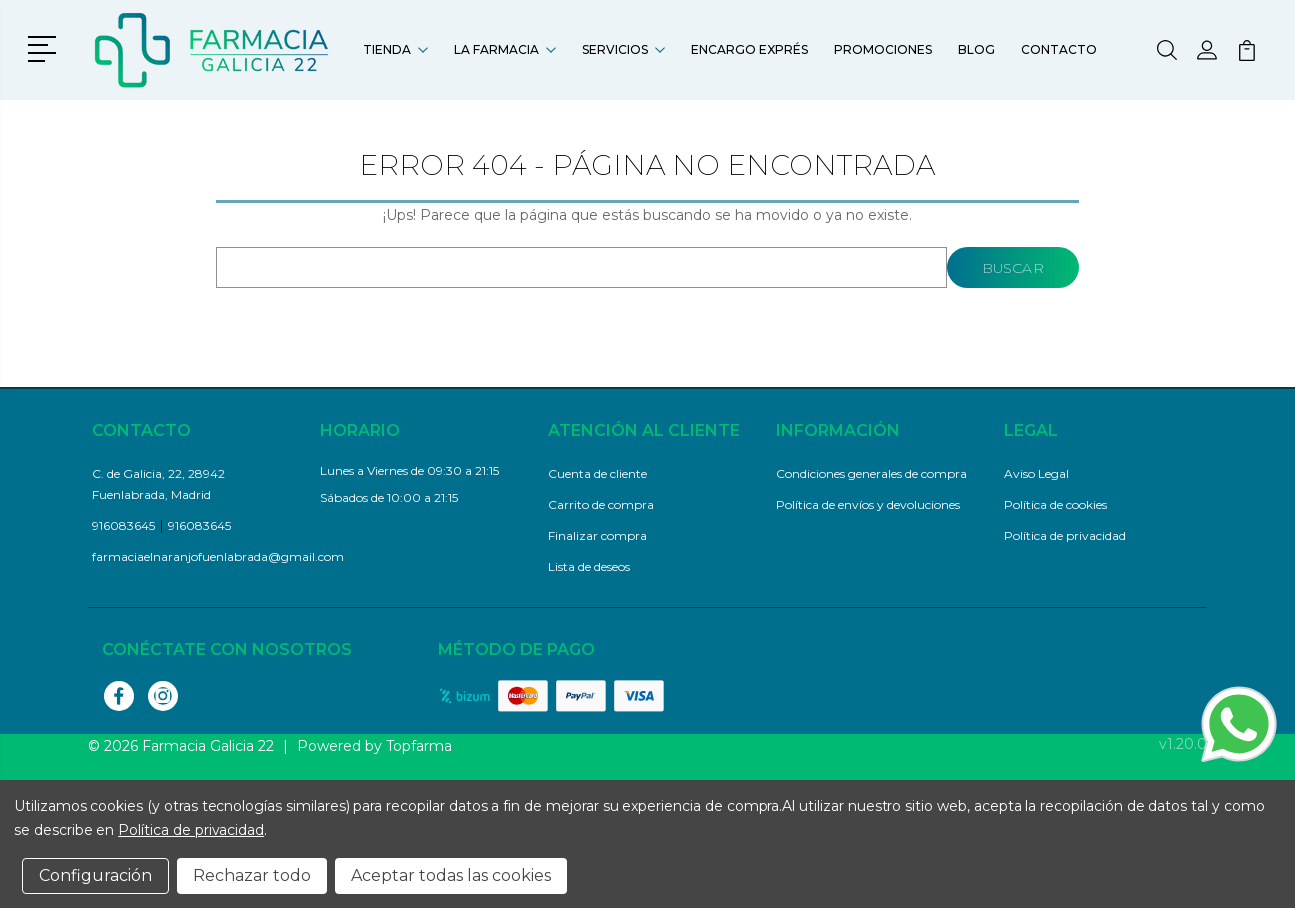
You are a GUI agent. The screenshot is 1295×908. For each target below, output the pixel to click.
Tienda (395, 49)
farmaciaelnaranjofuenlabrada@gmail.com (218, 556)
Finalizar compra (597, 535)
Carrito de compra (601, 504)
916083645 (123, 525)
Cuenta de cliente (597, 473)
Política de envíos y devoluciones (868, 504)
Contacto (1059, 49)
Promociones (883, 49)
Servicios (623, 49)
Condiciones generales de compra (871, 473)
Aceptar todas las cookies (451, 875)
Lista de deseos (589, 566)
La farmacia (505, 49)
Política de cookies (1055, 504)
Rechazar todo (252, 875)
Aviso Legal (1036, 473)
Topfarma (419, 746)
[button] (45, 47)
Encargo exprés (749, 49)
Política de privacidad (1065, 535)
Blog (976, 49)
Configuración (95, 875)
